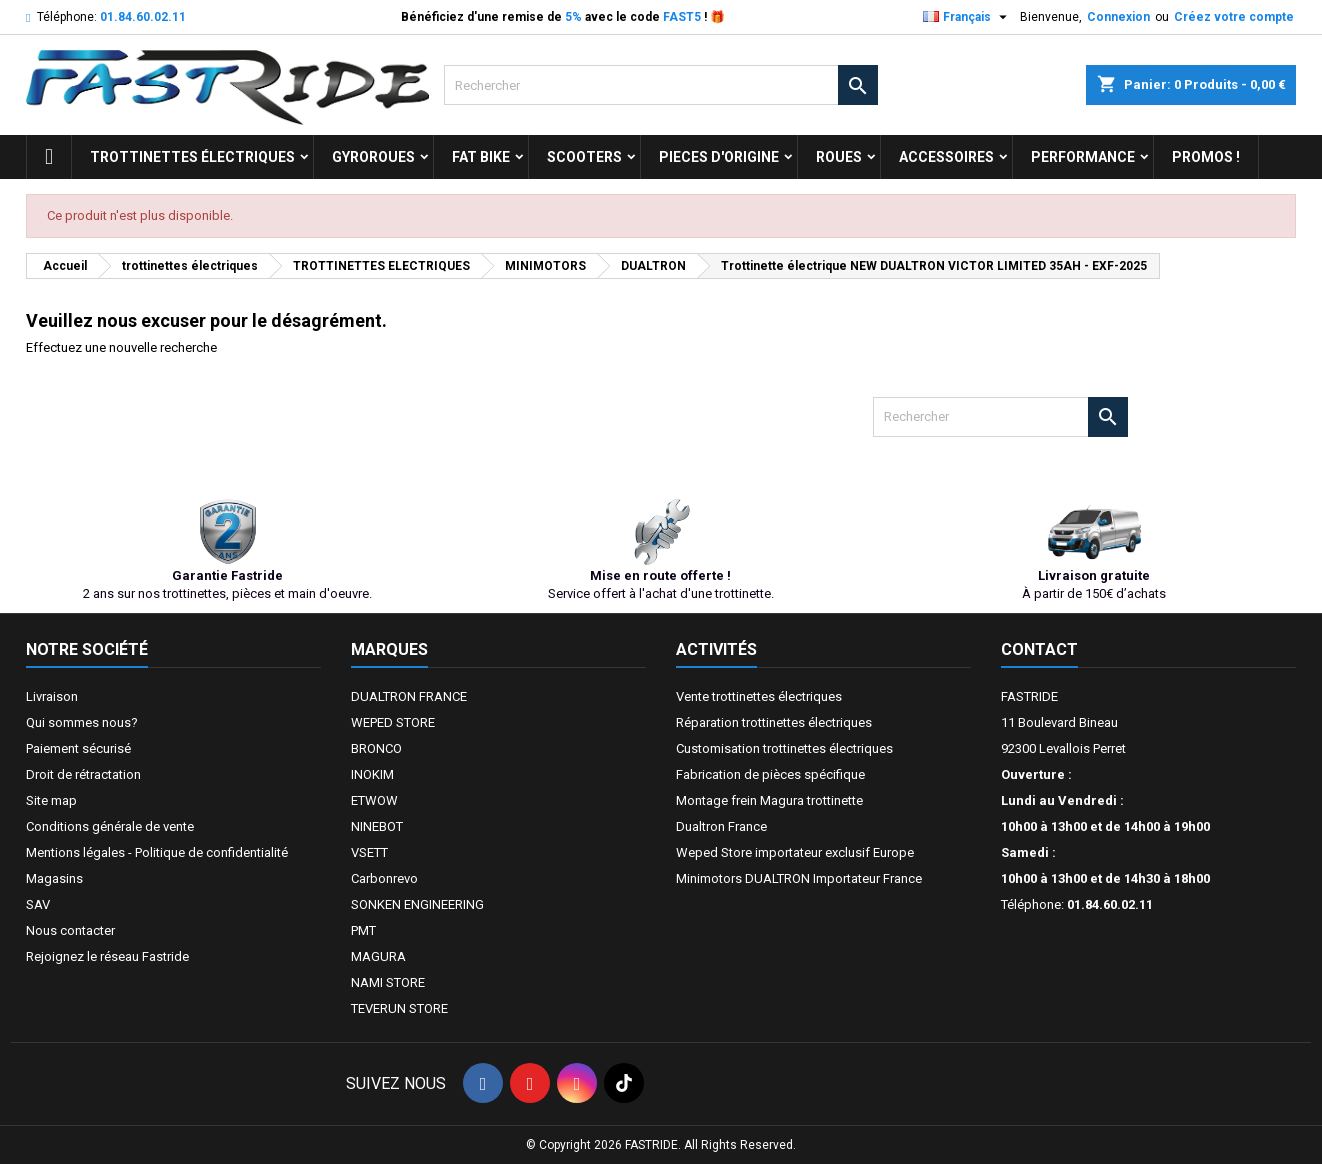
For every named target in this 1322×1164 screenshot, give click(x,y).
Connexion (1118, 17)
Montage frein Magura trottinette (769, 800)
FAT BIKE (481, 157)
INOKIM (372, 774)
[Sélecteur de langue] (967, 17)
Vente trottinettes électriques (759, 696)
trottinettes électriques (192, 157)
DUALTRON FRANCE (409, 696)
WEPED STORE (393, 722)
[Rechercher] (660, 85)
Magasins (54, 878)
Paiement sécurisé (78, 748)
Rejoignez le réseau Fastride (107, 956)
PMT (363, 930)
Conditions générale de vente (110, 826)
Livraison (52, 696)
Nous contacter (70, 930)
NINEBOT (377, 826)
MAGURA (378, 956)
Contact (1039, 649)
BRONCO (376, 748)
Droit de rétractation (83, 774)
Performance (1083, 157)
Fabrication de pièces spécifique (770, 774)
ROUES (839, 157)
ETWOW (374, 800)
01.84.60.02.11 (143, 17)
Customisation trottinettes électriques (784, 748)
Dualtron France (721, 826)
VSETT (369, 852)
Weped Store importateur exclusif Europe (795, 852)
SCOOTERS (584, 157)
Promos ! (1206, 157)
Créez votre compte (1234, 17)
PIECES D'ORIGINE (719, 157)
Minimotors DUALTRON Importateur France (799, 878)
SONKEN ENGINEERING (417, 904)
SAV (38, 904)
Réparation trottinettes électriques (774, 722)
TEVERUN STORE (399, 1008)
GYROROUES (373, 157)
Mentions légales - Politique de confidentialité (157, 852)
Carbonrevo (384, 878)
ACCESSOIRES (946, 157)
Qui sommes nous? (82, 722)
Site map (51, 800)
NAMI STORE (388, 982)
